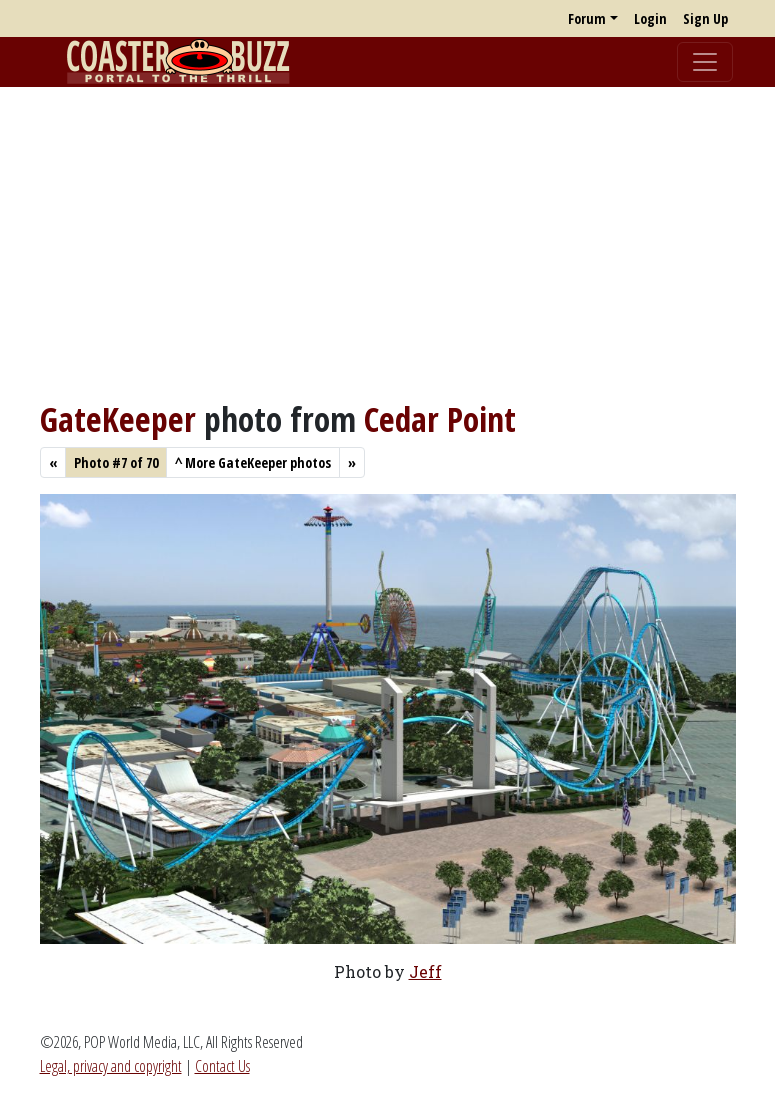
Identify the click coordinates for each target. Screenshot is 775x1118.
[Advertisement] (387, 243)
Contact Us (222, 1066)
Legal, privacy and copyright (111, 1066)
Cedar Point (440, 419)
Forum (587, 18)
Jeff (425, 971)
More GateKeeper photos (253, 462)
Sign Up (705, 18)
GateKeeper (118, 419)
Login (650, 18)
